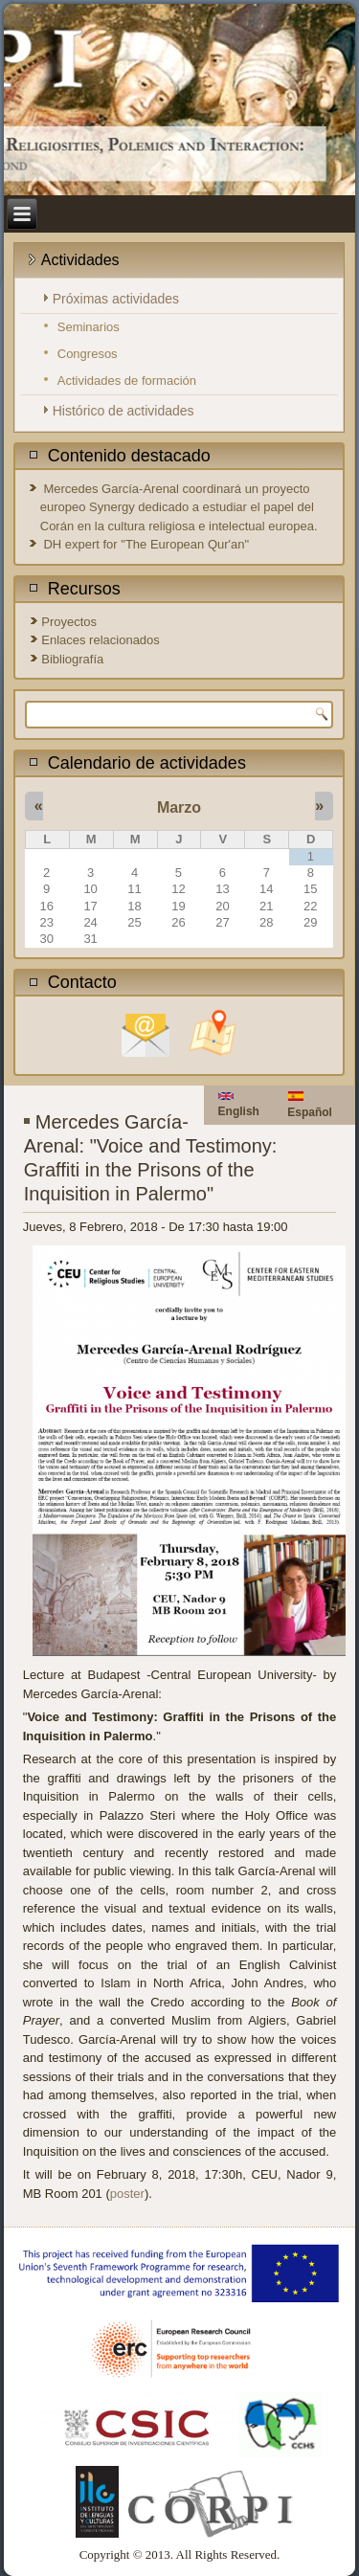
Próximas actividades (116, 298)
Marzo (179, 807)
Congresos (87, 354)
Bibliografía (72, 659)
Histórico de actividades (123, 410)
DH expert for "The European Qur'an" (146, 544)
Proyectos (69, 622)
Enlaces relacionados (100, 640)
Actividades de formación (126, 380)
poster (127, 2193)
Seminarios (88, 327)
